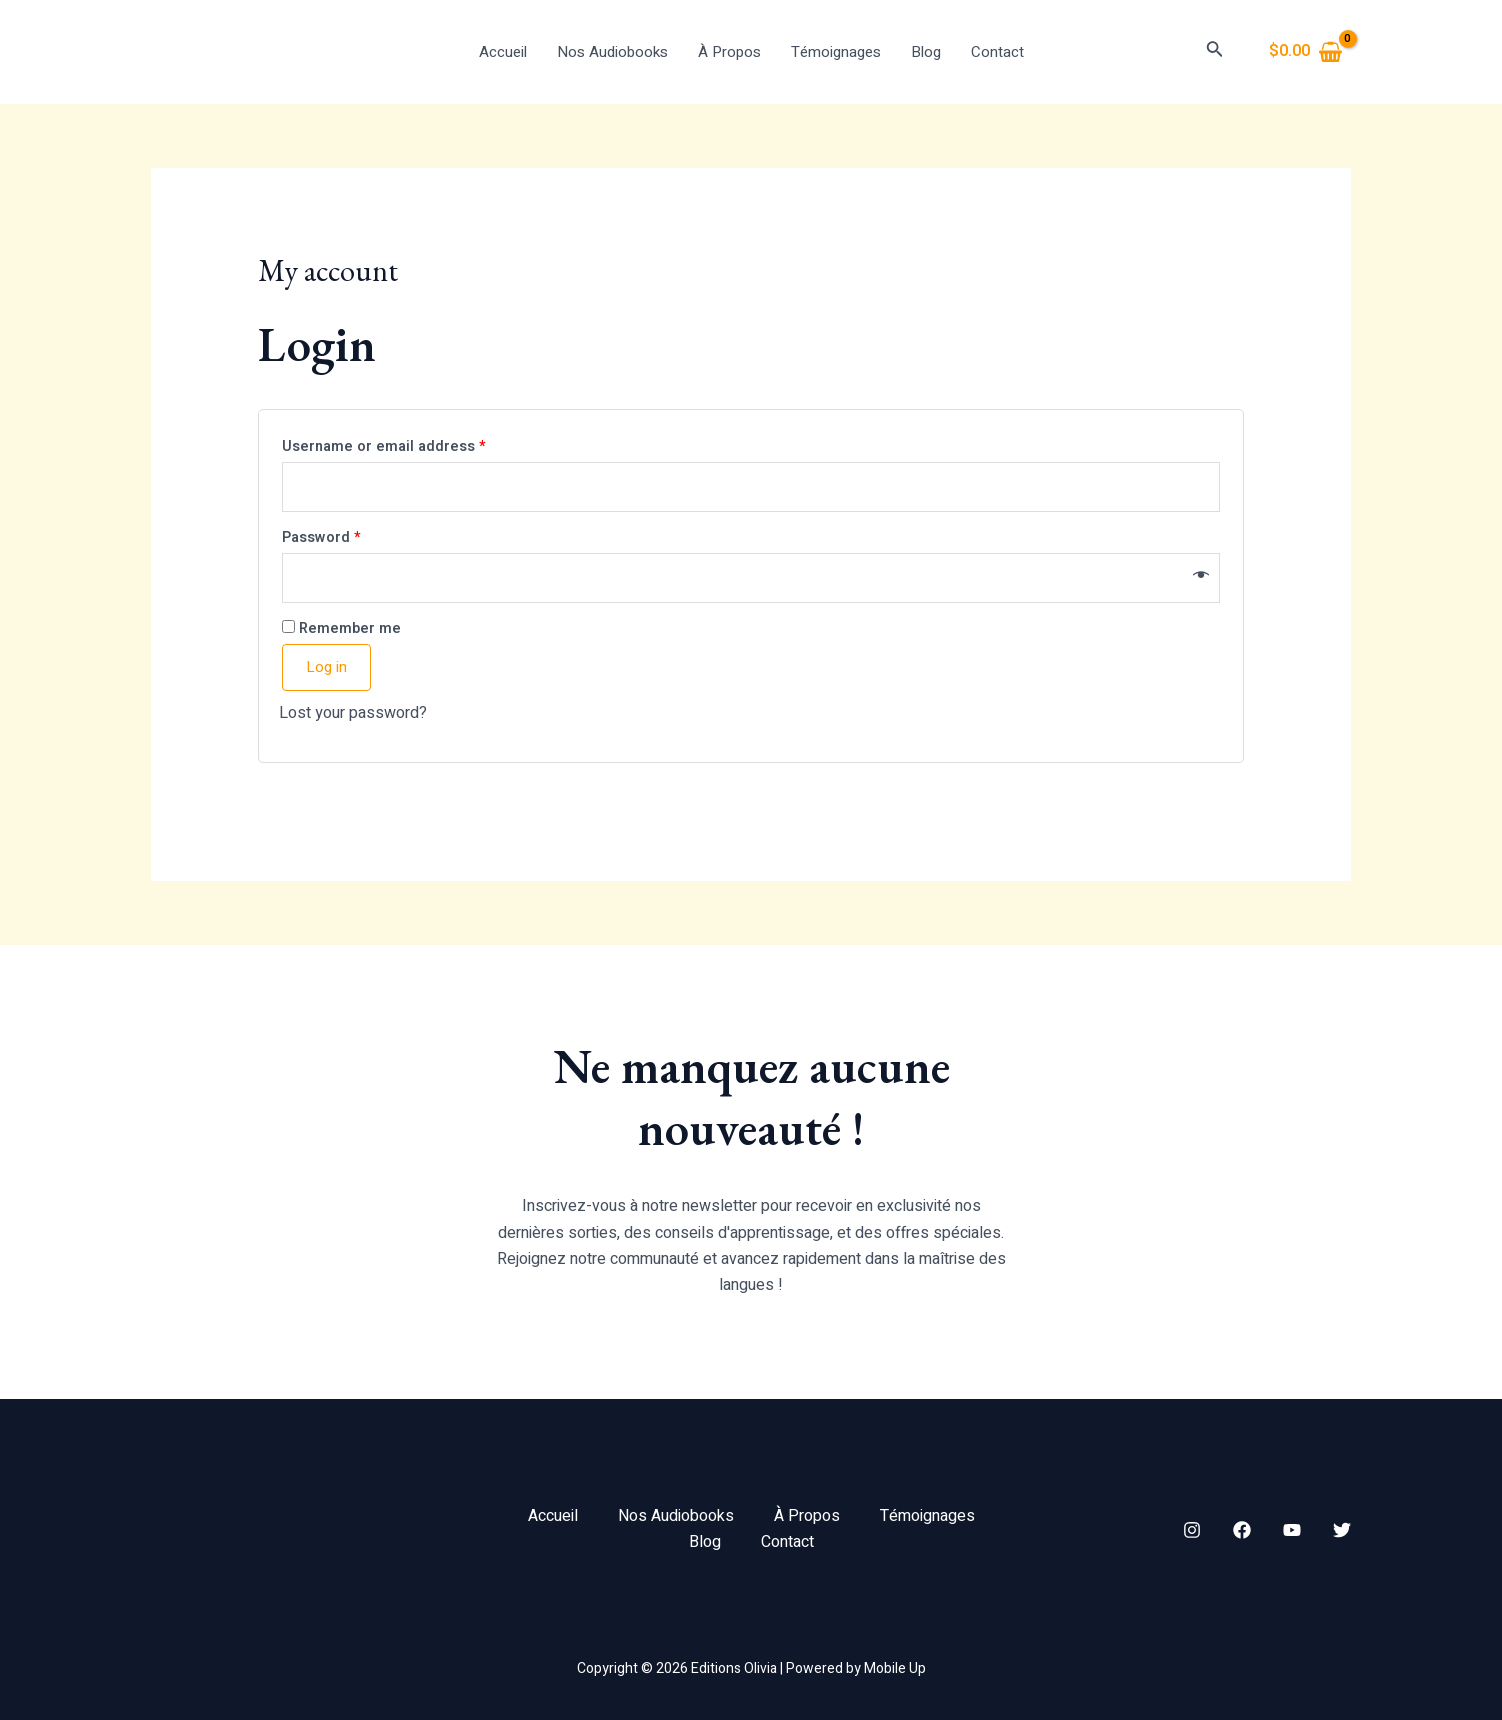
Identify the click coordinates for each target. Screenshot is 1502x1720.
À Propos (729, 52)
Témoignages (836, 52)
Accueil (503, 52)
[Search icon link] (1215, 52)
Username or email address (384, 446)
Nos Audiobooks (612, 52)
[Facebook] (1242, 1530)
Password (321, 537)
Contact (997, 52)
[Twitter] (1342, 1530)
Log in (326, 667)
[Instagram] (1192, 1530)
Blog (926, 52)
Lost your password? (353, 713)
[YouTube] (1292, 1530)
